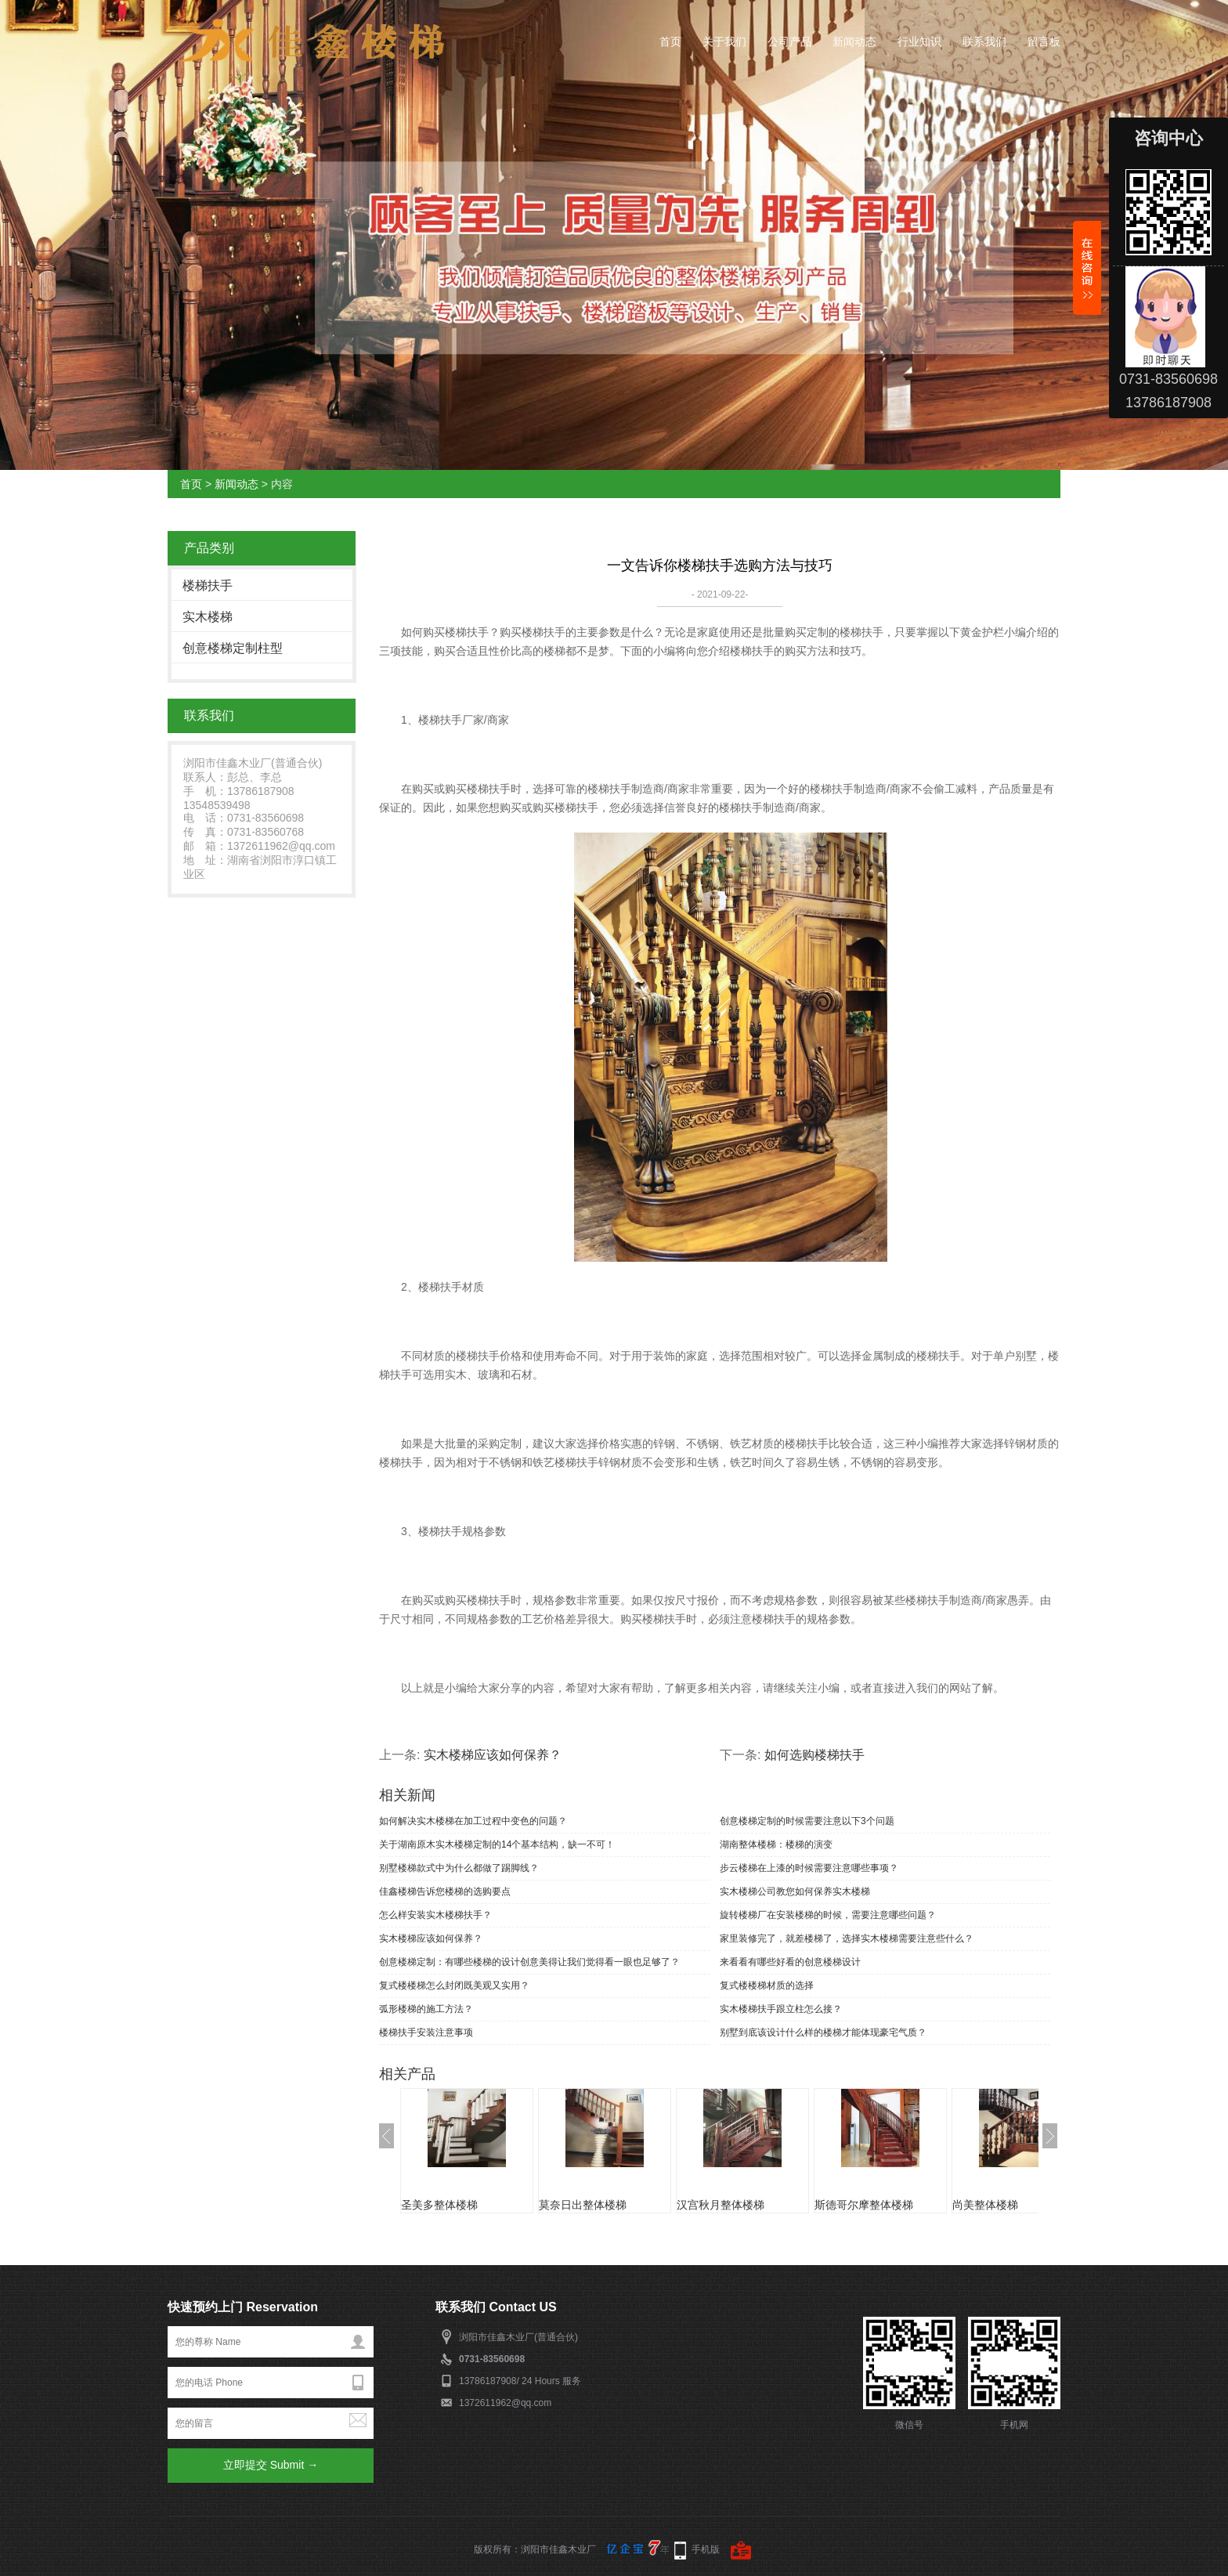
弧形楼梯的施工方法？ (426, 2008)
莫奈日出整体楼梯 (583, 2204)
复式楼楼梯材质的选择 (767, 1985)
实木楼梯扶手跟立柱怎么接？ (781, 2008)
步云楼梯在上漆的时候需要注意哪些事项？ (809, 1867)
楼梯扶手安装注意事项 (426, 2032)
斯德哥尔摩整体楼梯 (863, 2204)
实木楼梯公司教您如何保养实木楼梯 (795, 1891)
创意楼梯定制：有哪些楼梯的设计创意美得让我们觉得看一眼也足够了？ (529, 1961)
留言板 (1044, 41)
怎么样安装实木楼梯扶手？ (435, 1914)
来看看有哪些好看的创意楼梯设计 (790, 1961)
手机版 (706, 2549)
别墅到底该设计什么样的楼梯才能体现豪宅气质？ (823, 2032)
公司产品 (789, 41)
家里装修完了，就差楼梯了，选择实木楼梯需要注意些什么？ (846, 1938)
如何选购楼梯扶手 (814, 1754)
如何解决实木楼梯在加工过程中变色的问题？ (473, 1820)
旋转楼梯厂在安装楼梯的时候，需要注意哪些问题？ (828, 1914)
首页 (670, 41)
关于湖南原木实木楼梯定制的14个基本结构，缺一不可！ (497, 1844)
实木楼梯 (207, 616)
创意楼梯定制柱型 (232, 648)
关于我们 (724, 41)
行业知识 (919, 41)
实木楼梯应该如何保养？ (493, 1754)
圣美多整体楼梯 (439, 2204)
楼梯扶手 (207, 585)
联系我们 (984, 41)
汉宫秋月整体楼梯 (720, 2204)
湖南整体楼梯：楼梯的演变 (776, 1844)
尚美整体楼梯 (985, 2204)
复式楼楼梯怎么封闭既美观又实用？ (454, 1985)
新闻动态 (854, 41)
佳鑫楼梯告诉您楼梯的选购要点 (445, 1891)
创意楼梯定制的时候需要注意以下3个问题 (807, 1820)
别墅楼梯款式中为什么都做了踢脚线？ (459, 1867)
